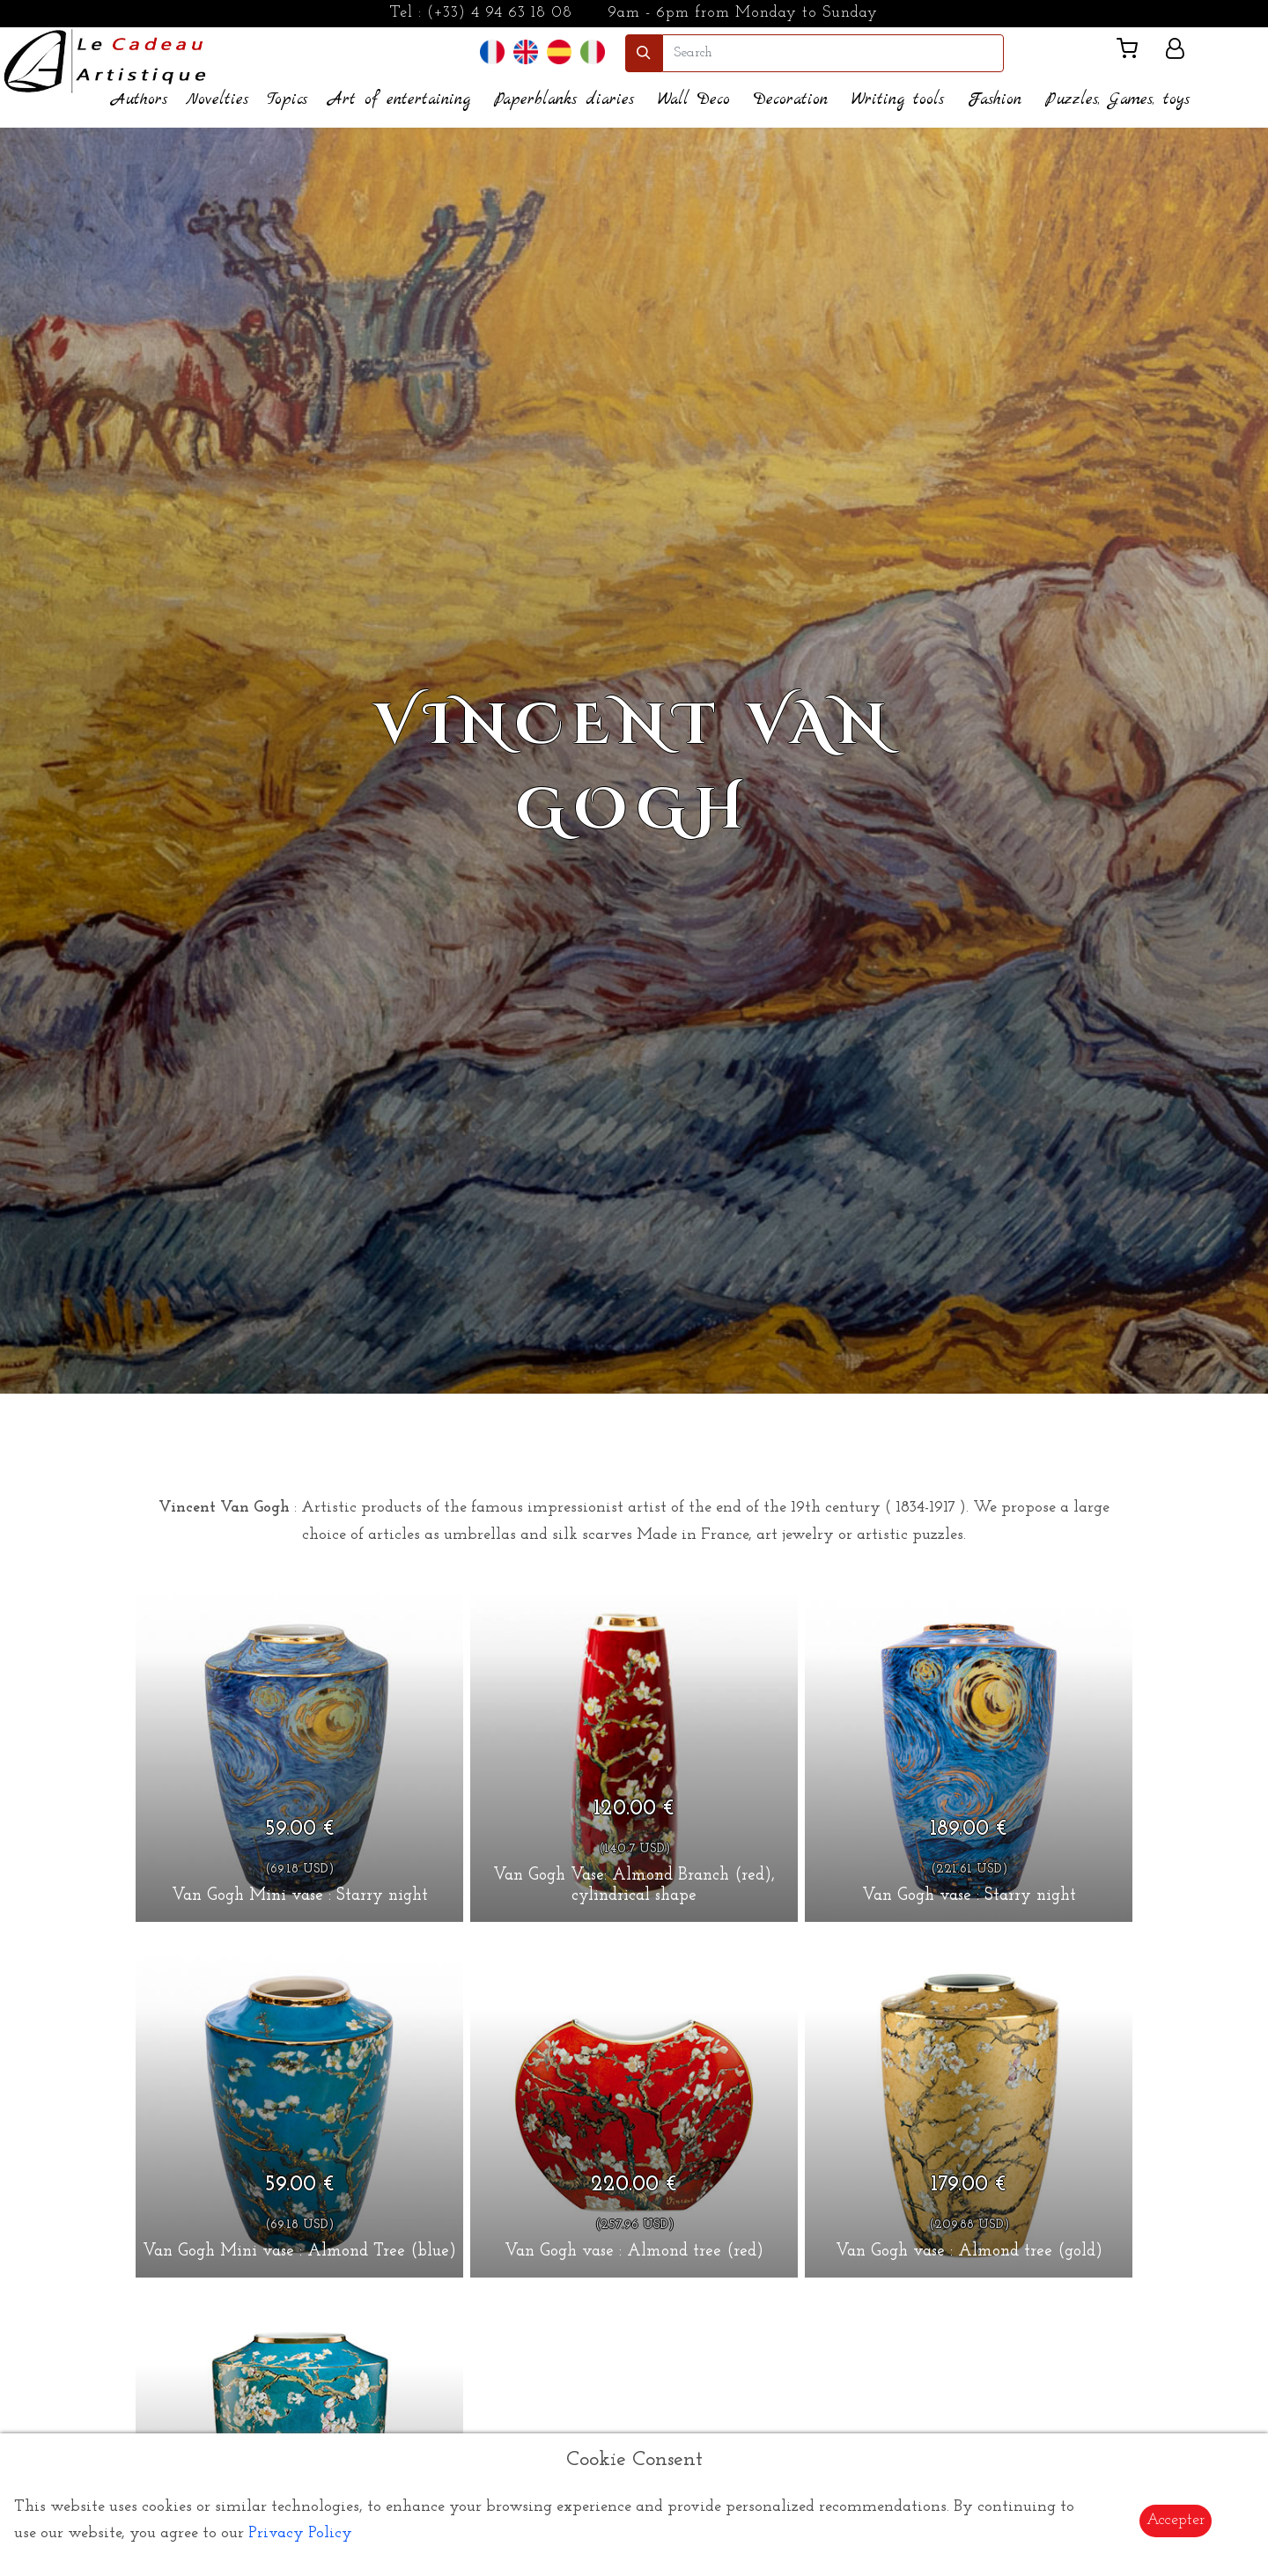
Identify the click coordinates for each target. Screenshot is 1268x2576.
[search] (833, 53)
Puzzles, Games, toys (1117, 100)
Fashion (994, 100)
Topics (287, 100)
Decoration (791, 100)
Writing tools (897, 100)
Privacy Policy (300, 2533)
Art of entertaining (399, 100)
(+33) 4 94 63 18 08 (499, 12)
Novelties (217, 100)
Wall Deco (694, 100)
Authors (139, 100)
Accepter (1175, 2520)
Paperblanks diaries (564, 100)
